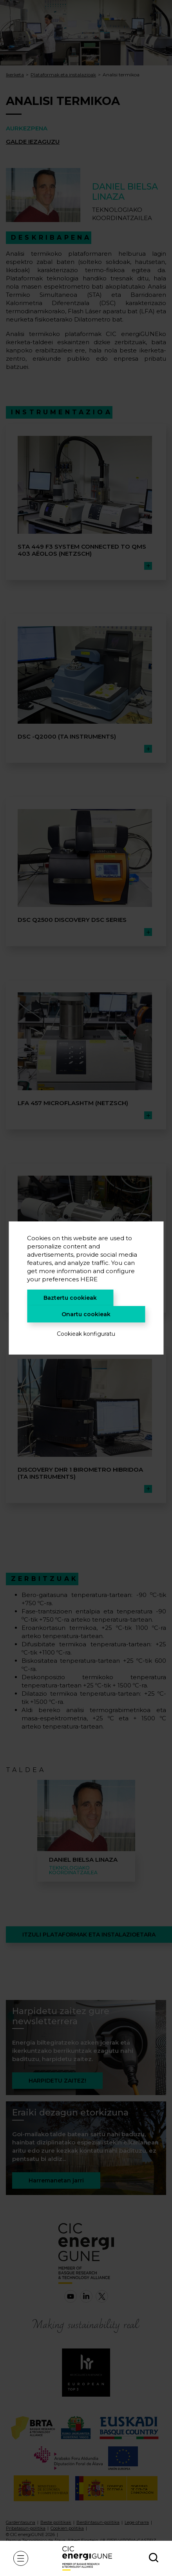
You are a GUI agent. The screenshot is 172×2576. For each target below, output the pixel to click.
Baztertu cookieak (70, 1297)
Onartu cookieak (86, 1314)
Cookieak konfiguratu (86, 1333)
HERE (89, 1279)
